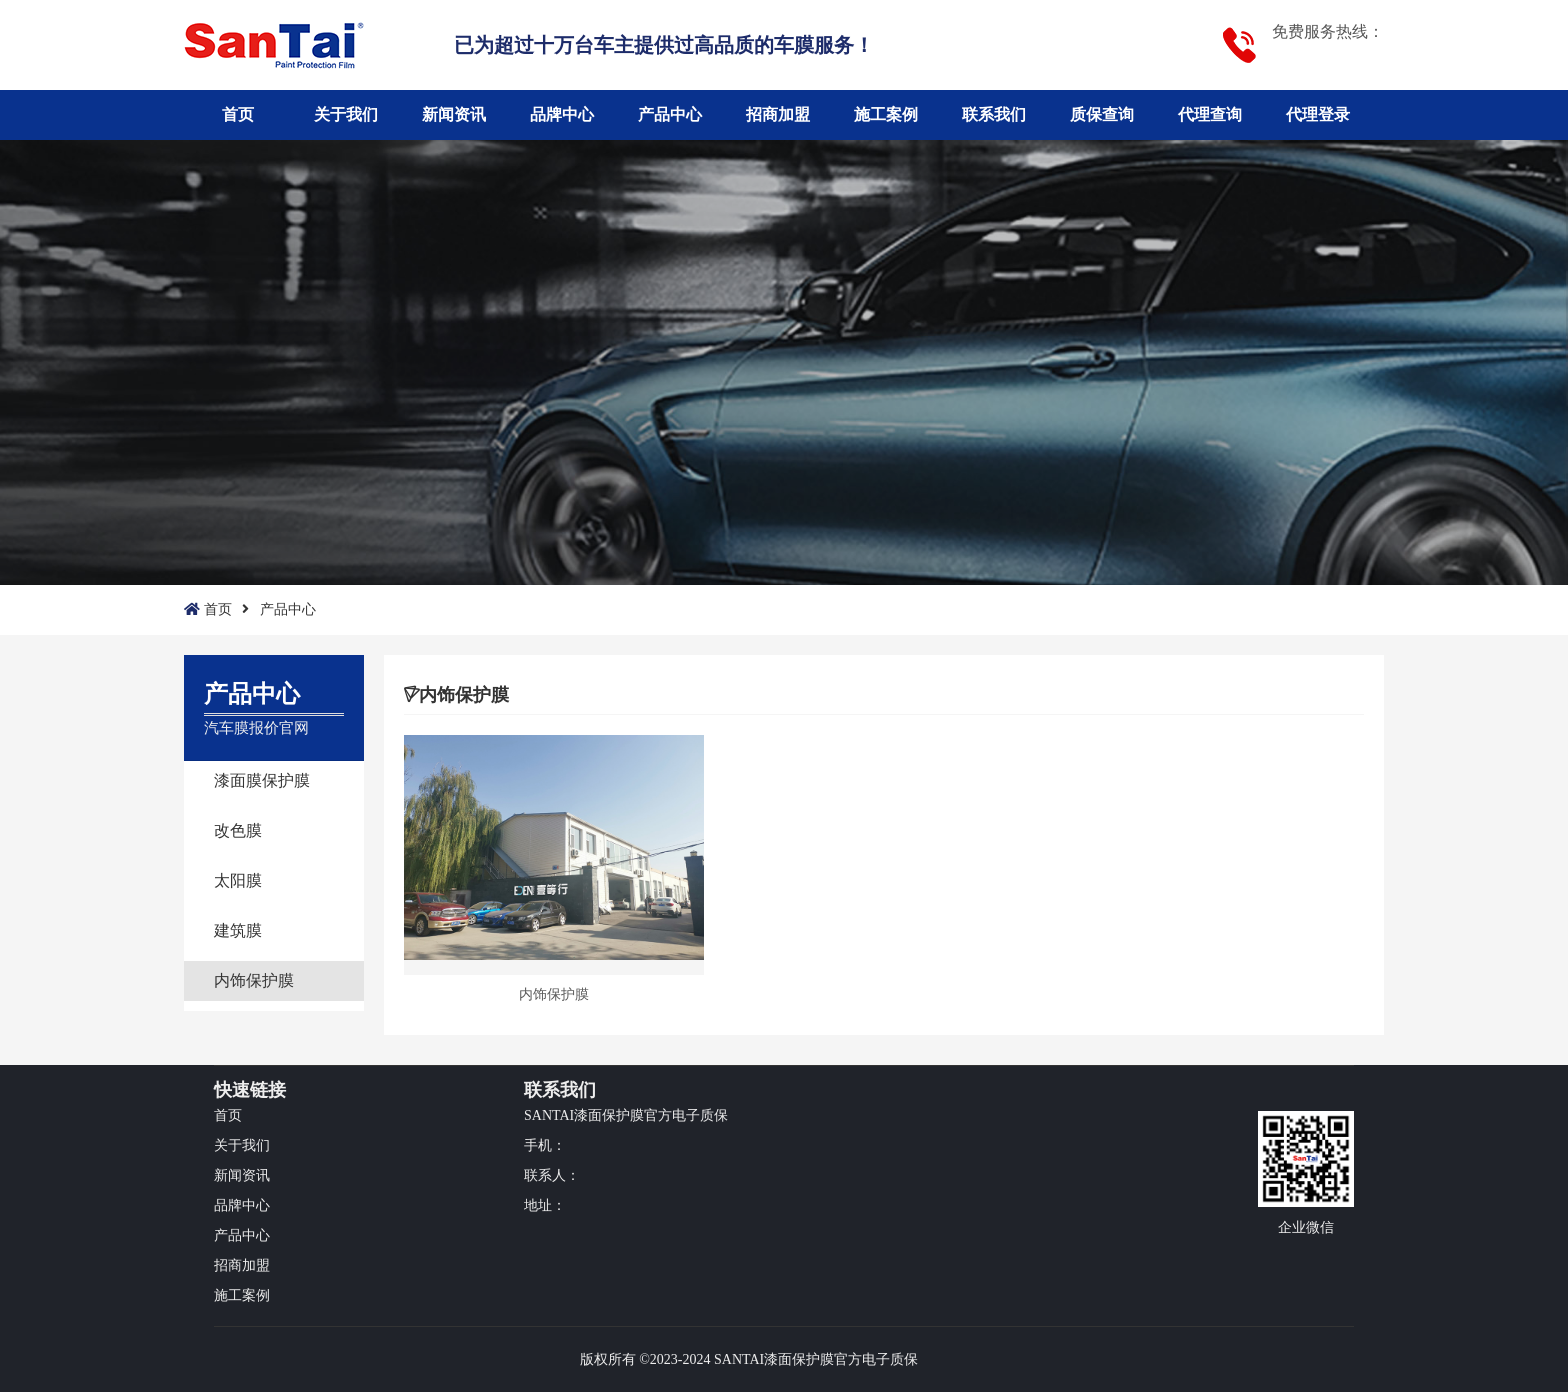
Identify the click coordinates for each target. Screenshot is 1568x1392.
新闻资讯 (454, 114)
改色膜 (238, 830)
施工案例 (886, 114)
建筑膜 (238, 930)
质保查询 (1102, 114)
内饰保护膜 (254, 980)
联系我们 (994, 114)
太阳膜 (238, 880)
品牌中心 (562, 114)
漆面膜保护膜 (262, 780)
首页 (238, 114)
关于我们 (346, 114)
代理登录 (1318, 114)
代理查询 (1210, 114)
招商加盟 (778, 114)
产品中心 (670, 114)
